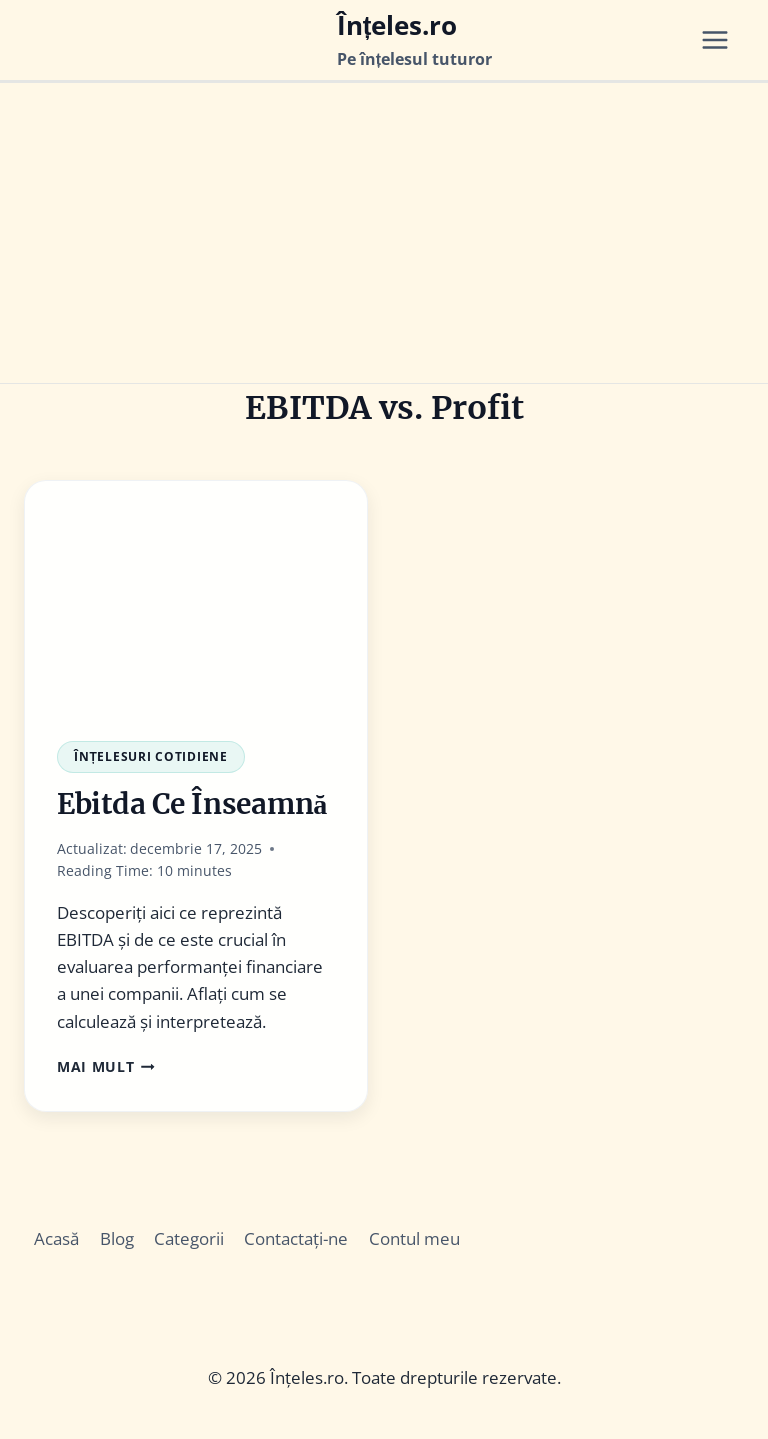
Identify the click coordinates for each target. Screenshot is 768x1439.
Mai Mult (106, 1066)
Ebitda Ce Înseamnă (192, 804)
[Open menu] (722, 40)
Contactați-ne (296, 1238)
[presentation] (196, 595)
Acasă (56, 1238)
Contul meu (414, 1238)
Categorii (189, 1238)
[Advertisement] (384, 233)
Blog (117, 1238)
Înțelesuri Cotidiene (151, 756)
